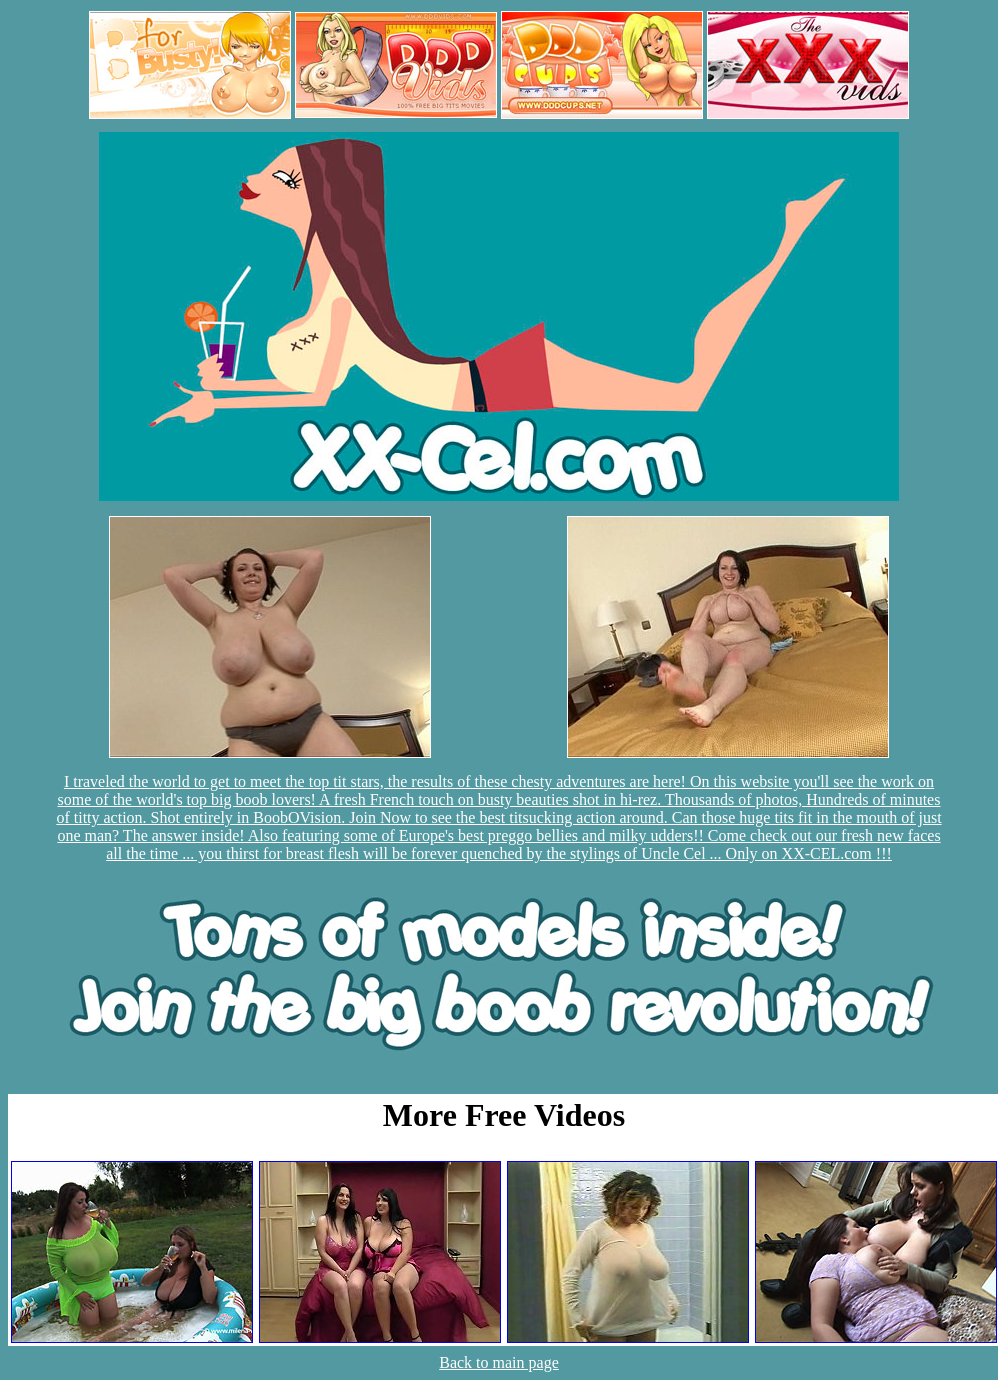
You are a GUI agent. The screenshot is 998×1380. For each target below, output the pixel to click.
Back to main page (499, 1362)
